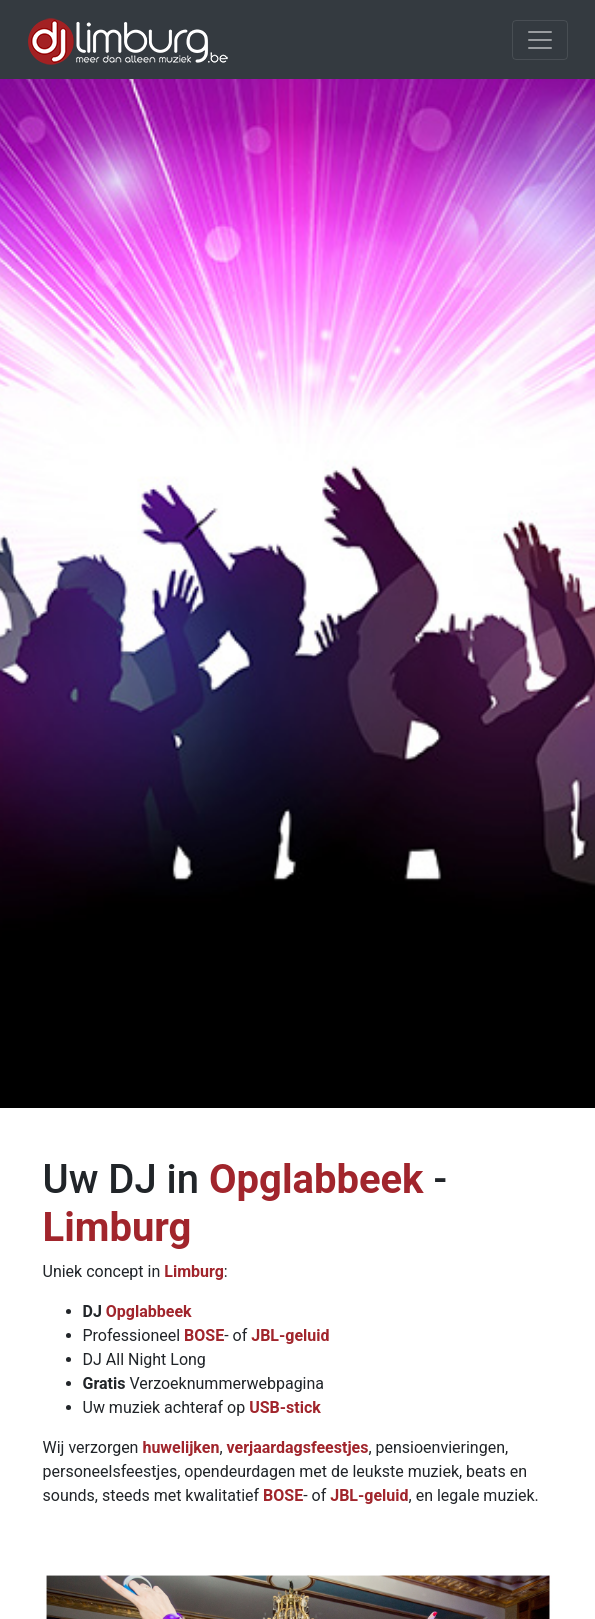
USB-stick (285, 1407)
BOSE (204, 1335)
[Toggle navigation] (540, 40)
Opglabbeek (316, 1179)
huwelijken (180, 1447)
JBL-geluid (290, 1335)
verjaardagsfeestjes (298, 1447)
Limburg (117, 1227)
